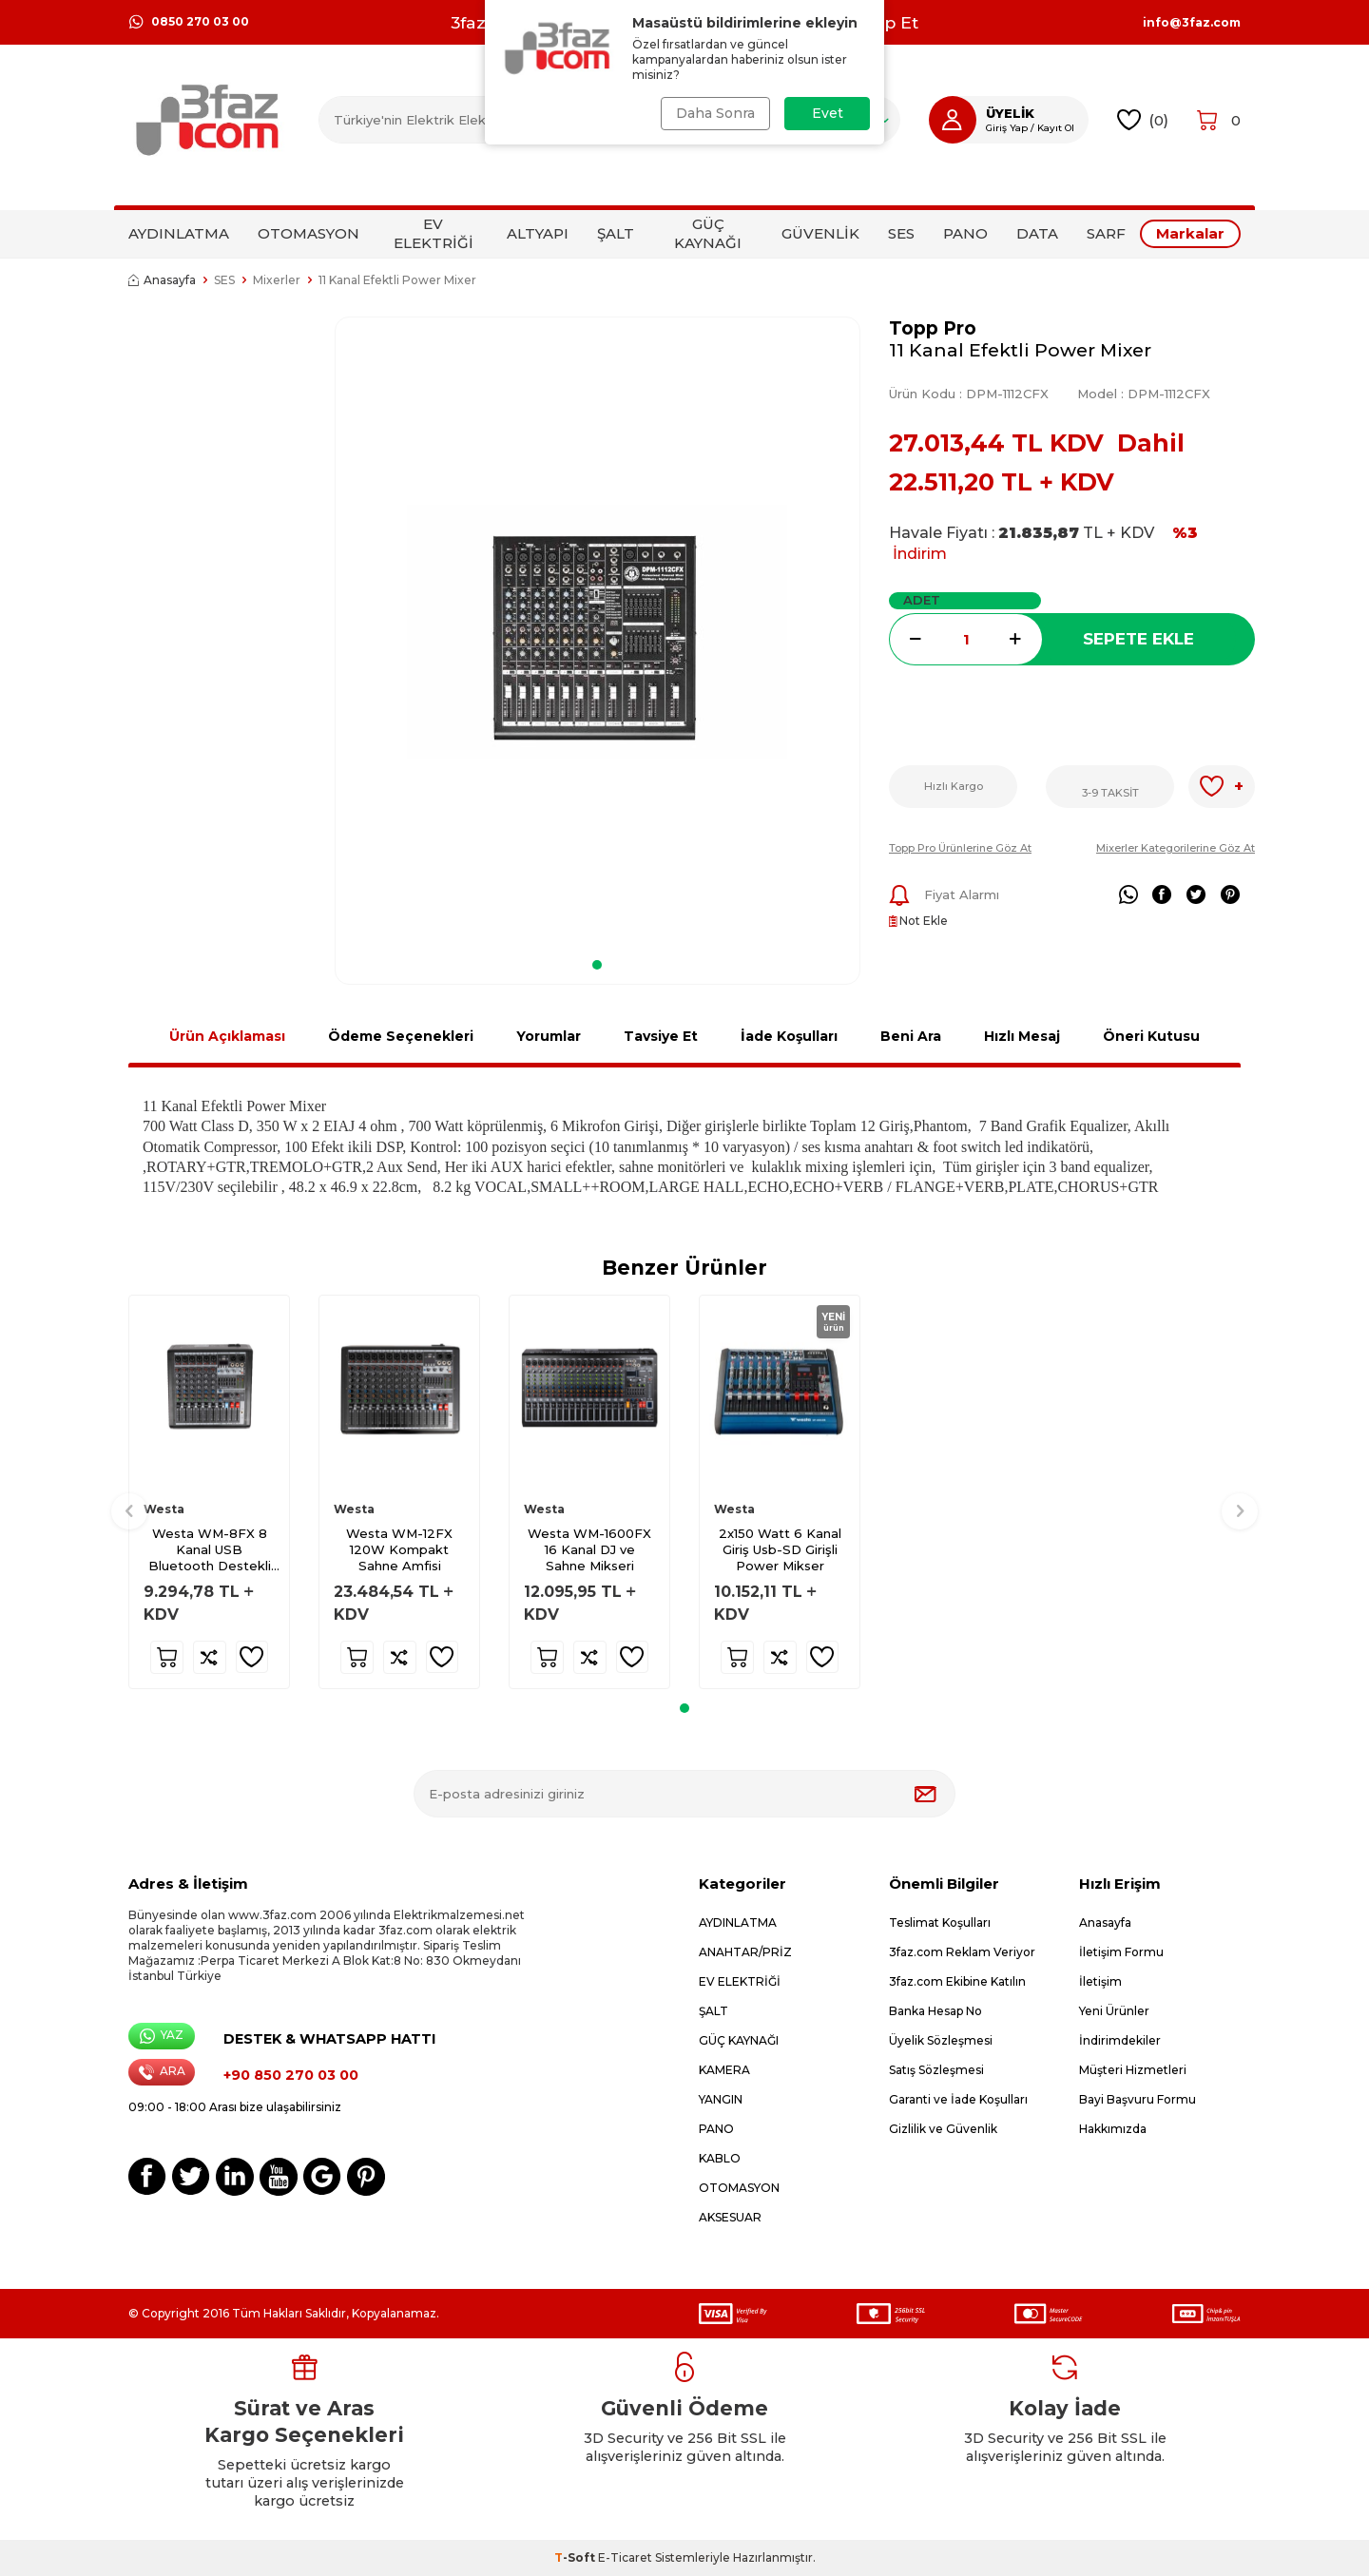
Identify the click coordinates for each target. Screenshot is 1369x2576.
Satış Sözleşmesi (936, 2070)
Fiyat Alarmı (944, 895)
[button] (597, 965)
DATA (1037, 233)
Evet (827, 113)
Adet (921, 599)
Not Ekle (918, 920)
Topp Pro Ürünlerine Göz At (960, 848)
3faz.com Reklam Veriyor (962, 1952)
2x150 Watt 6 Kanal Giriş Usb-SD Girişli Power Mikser (780, 1549)
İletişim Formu (1121, 1952)
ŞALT (615, 233)
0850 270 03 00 (188, 21)
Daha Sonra (715, 113)
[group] (597, 631)
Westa (164, 1509)
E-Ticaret (625, 2557)
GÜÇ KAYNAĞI (708, 233)
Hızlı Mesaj (1022, 1036)
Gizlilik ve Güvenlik (943, 2129)
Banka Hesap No (935, 2011)
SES (901, 233)
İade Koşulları (789, 1036)
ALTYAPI (538, 233)
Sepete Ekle (1138, 638)
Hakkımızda (1113, 2129)
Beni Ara (910, 1036)
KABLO (720, 2158)
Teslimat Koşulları (940, 1922)
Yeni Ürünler (1114, 2011)
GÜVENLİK (820, 233)
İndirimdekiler (1120, 2040)
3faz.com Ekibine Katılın (957, 1981)
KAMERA (724, 2070)
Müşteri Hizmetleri (1132, 2070)
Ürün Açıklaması (227, 1036)
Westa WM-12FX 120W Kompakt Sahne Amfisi (399, 1549)
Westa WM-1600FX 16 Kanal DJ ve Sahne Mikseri (589, 1549)
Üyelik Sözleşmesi (941, 2040)
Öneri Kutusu (1151, 1036)
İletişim (1100, 1981)
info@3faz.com (1192, 23)
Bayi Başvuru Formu (1137, 2099)
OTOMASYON (308, 233)
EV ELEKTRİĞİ (433, 233)
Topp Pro (932, 328)
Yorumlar (548, 1036)
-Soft (576, 2557)
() (1143, 120)
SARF (1106, 233)
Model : (1143, 393)
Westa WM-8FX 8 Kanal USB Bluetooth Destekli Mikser (209, 1550)
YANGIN (720, 2099)
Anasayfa (162, 280)
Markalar (1190, 233)
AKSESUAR (730, 2217)
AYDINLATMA (178, 233)
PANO (965, 233)
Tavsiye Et (661, 1036)
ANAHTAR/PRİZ (745, 1952)
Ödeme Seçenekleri (400, 1036)
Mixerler (276, 280)
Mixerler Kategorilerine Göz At (1175, 848)
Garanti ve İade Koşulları (958, 2099)
